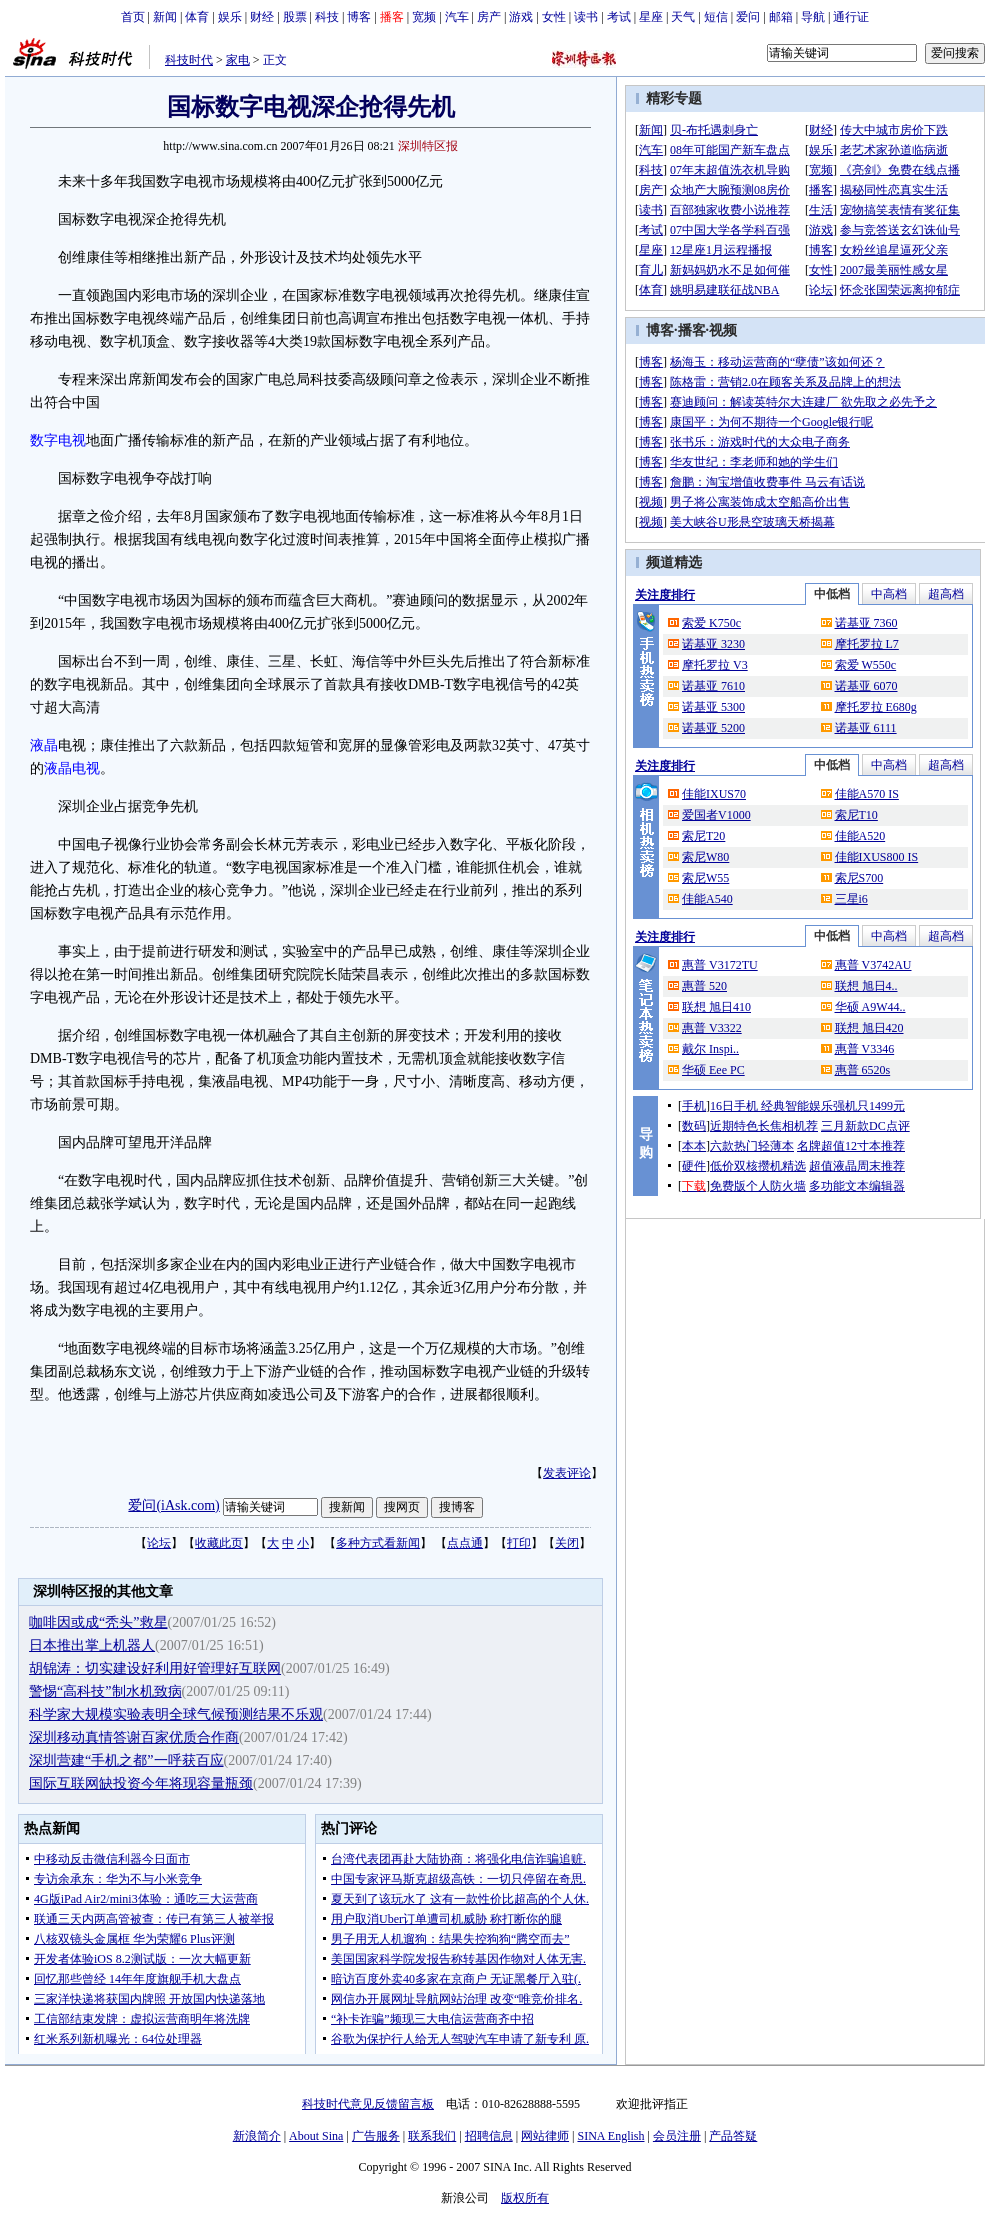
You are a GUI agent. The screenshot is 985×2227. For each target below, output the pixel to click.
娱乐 (230, 17)
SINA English (610, 2136)
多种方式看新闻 (378, 1543)
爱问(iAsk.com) (173, 1505)
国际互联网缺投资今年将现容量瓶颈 (141, 1783)
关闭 (567, 1543)
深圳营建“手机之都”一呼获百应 (126, 1760)
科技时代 (189, 60)
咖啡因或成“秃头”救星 (98, 1622)
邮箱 (781, 17)
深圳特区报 (428, 146)
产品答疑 (733, 2136)
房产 (489, 17)
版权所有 (525, 2198)
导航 (813, 17)
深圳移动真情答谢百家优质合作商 (134, 1737)
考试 (619, 17)
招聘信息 (489, 2136)
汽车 (457, 17)
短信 (716, 17)
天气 (683, 17)
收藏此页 (219, 1543)
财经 (262, 17)
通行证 (851, 17)
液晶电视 (72, 768)
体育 (197, 17)
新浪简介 (257, 2136)
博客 (359, 17)
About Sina (316, 2136)
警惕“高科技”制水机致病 (105, 1691)
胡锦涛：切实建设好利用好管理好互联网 (155, 1668)
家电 (238, 60)
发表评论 (567, 1473)
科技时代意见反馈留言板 (368, 2104)
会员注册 (677, 2136)
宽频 (424, 17)
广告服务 (376, 2136)
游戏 (521, 17)
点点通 (465, 1543)
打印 (519, 1543)
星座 (651, 17)
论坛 (159, 1543)
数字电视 (58, 440)
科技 (327, 17)
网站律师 (545, 2136)
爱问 (748, 17)
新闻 (165, 17)
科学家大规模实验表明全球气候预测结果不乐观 (176, 1714)
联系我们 (432, 2136)
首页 (133, 17)
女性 (554, 17)
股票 (295, 17)
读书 (586, 17)
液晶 (44, 745)
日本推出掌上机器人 (92, 1645)
